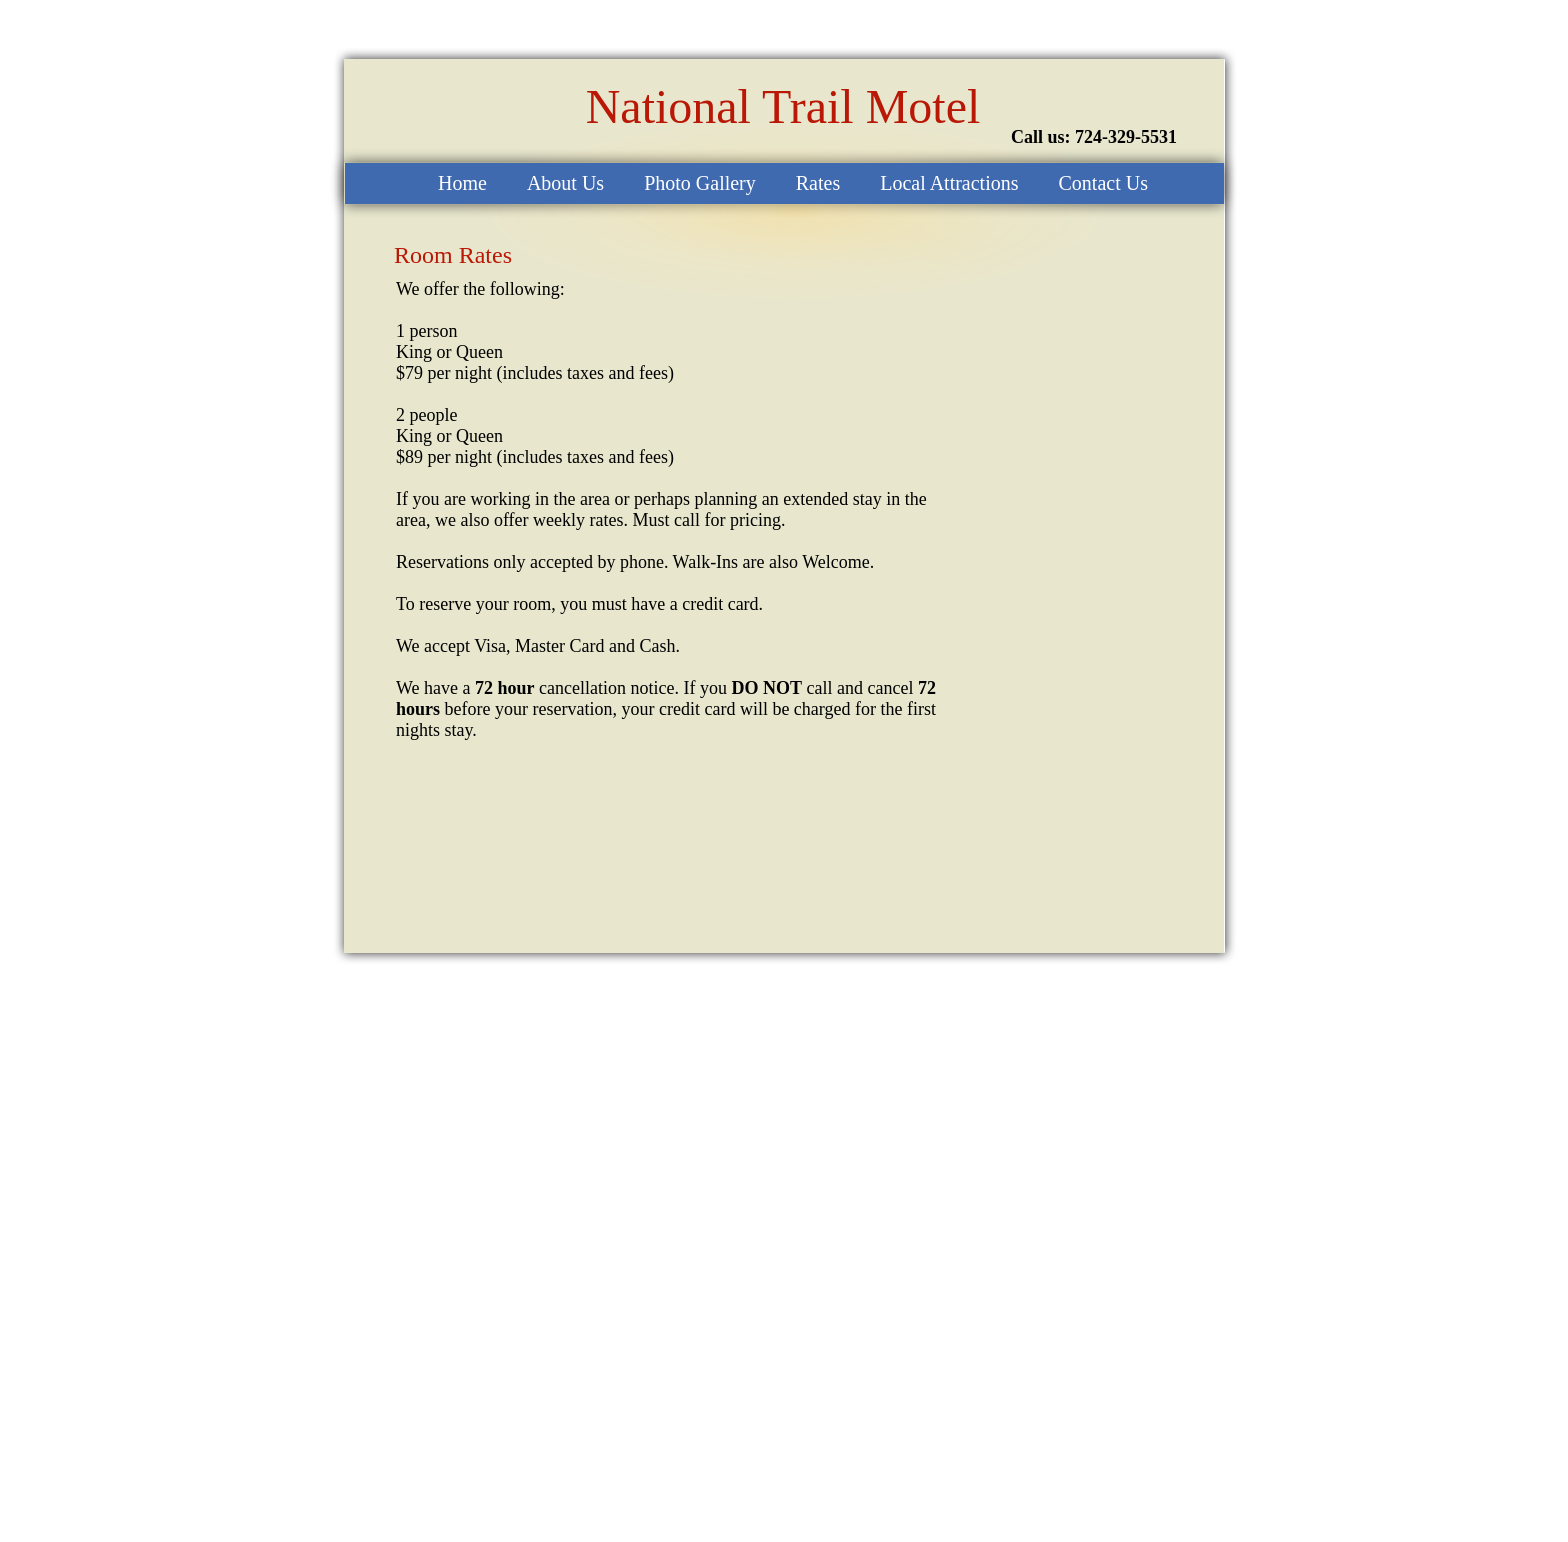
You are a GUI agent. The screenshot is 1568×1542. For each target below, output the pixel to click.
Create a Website (881, 1526)
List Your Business (981, 1526)
